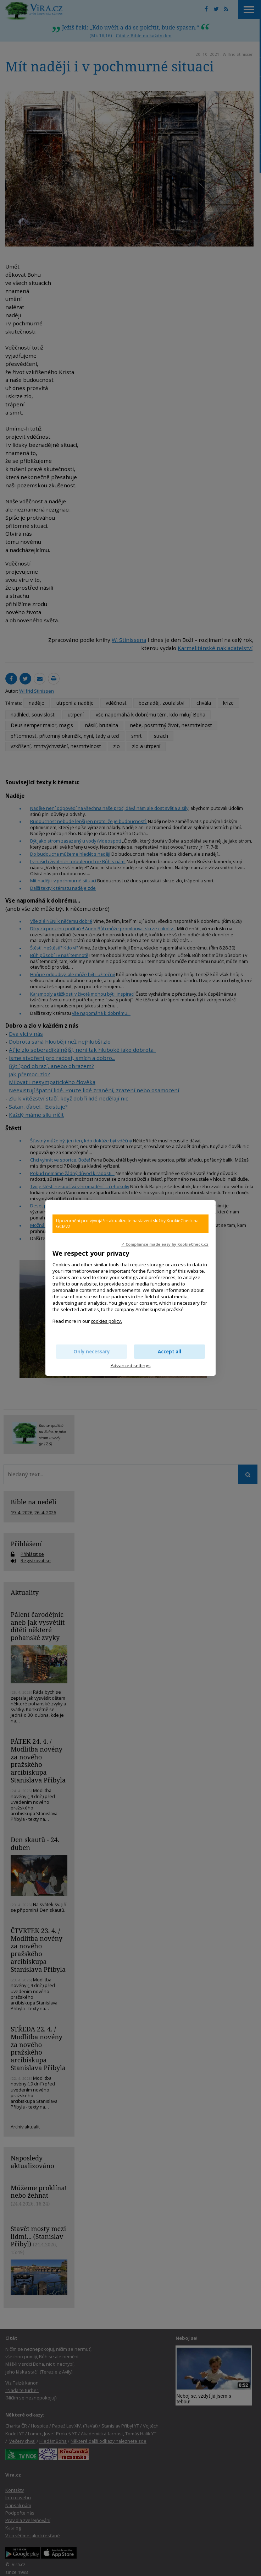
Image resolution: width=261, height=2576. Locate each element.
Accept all (169, 1351)
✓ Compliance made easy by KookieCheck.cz (165, 1244)
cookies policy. (106, 1321)
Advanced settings (131, 1365)
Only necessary (91, 1351)
